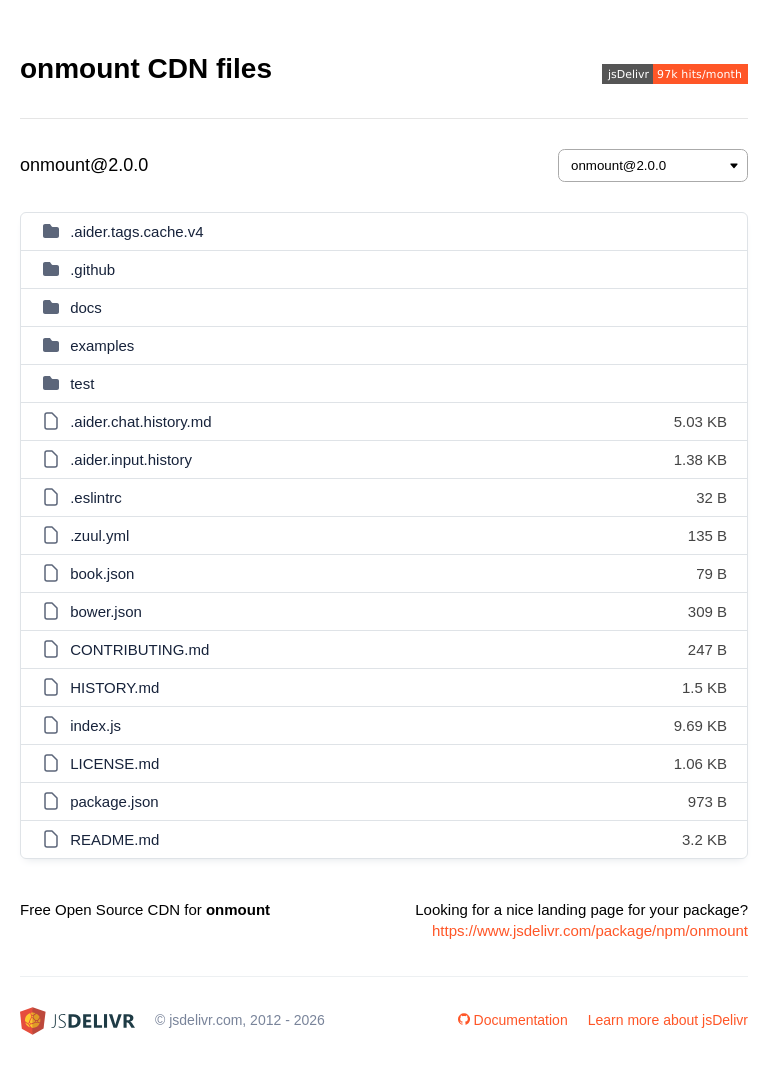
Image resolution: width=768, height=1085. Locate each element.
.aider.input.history (131, 459)
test (82, 383)
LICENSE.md (114, 763)
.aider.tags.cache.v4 (136, 231)
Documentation (513, 1020)
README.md (114, 839)
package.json (114, 801)
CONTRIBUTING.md (139, 649)
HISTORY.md (114, 687)
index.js (95, 725)
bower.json (106, 611)
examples (102, 345)
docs (86, 307)
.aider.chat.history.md (140, 421)
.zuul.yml (99, 535)
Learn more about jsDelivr (668, 1020)
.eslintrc (96, 497)
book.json (102, 573)
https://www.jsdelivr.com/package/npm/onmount (590, 930)
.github (92, 269)
